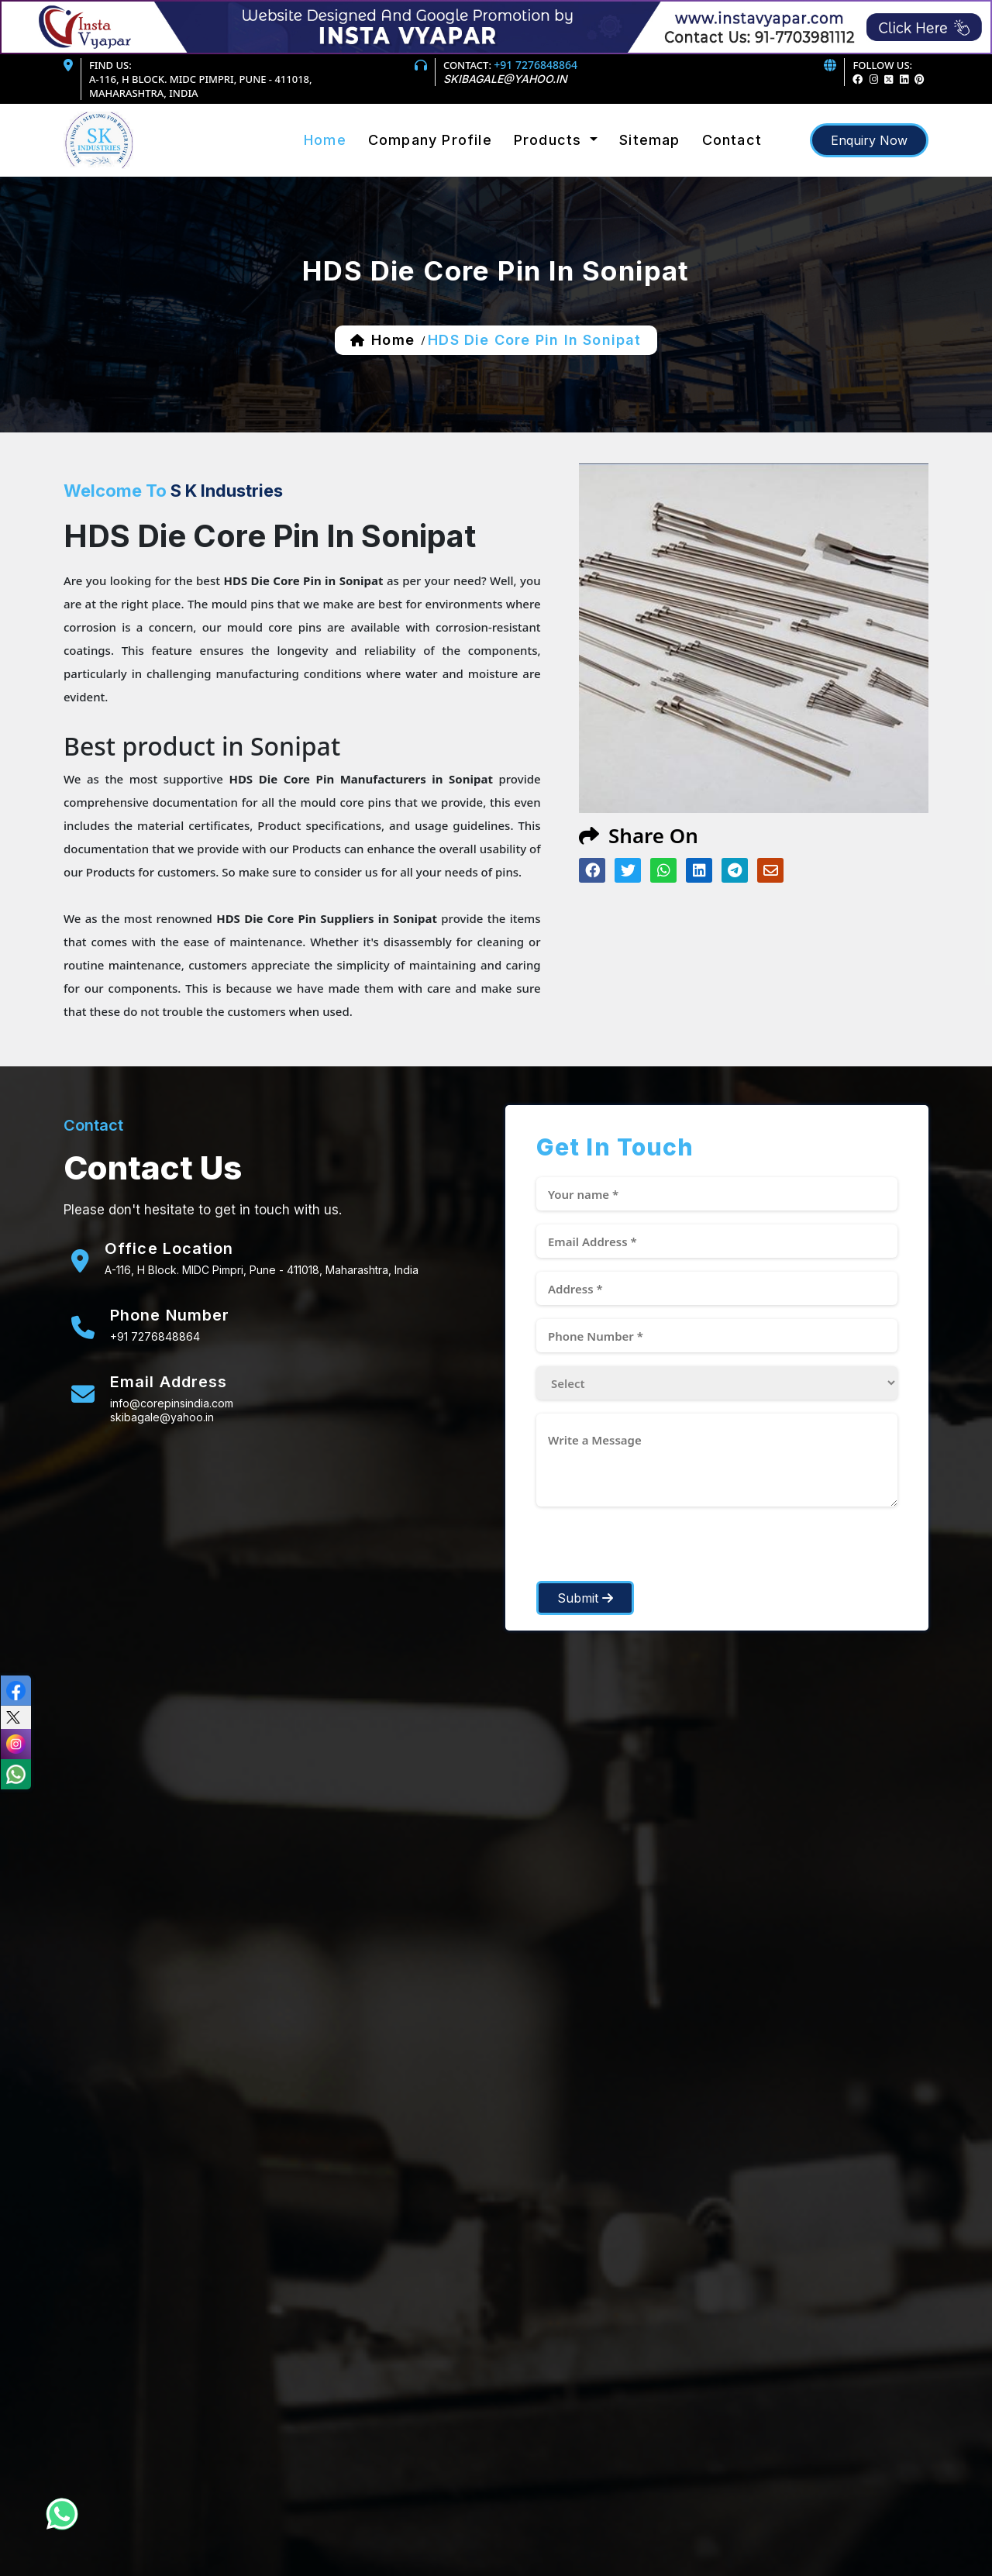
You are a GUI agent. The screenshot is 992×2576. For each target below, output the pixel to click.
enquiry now (869, 140)
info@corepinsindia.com (171, 1403)
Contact (732, 140)
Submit (585, 1598)
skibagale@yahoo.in (505, 78)
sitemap (649, 140)
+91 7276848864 (535, 64)
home (392, 340)
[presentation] (654, 1550)
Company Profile (430, 140)
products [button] (550, 140)
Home (325, 140)
